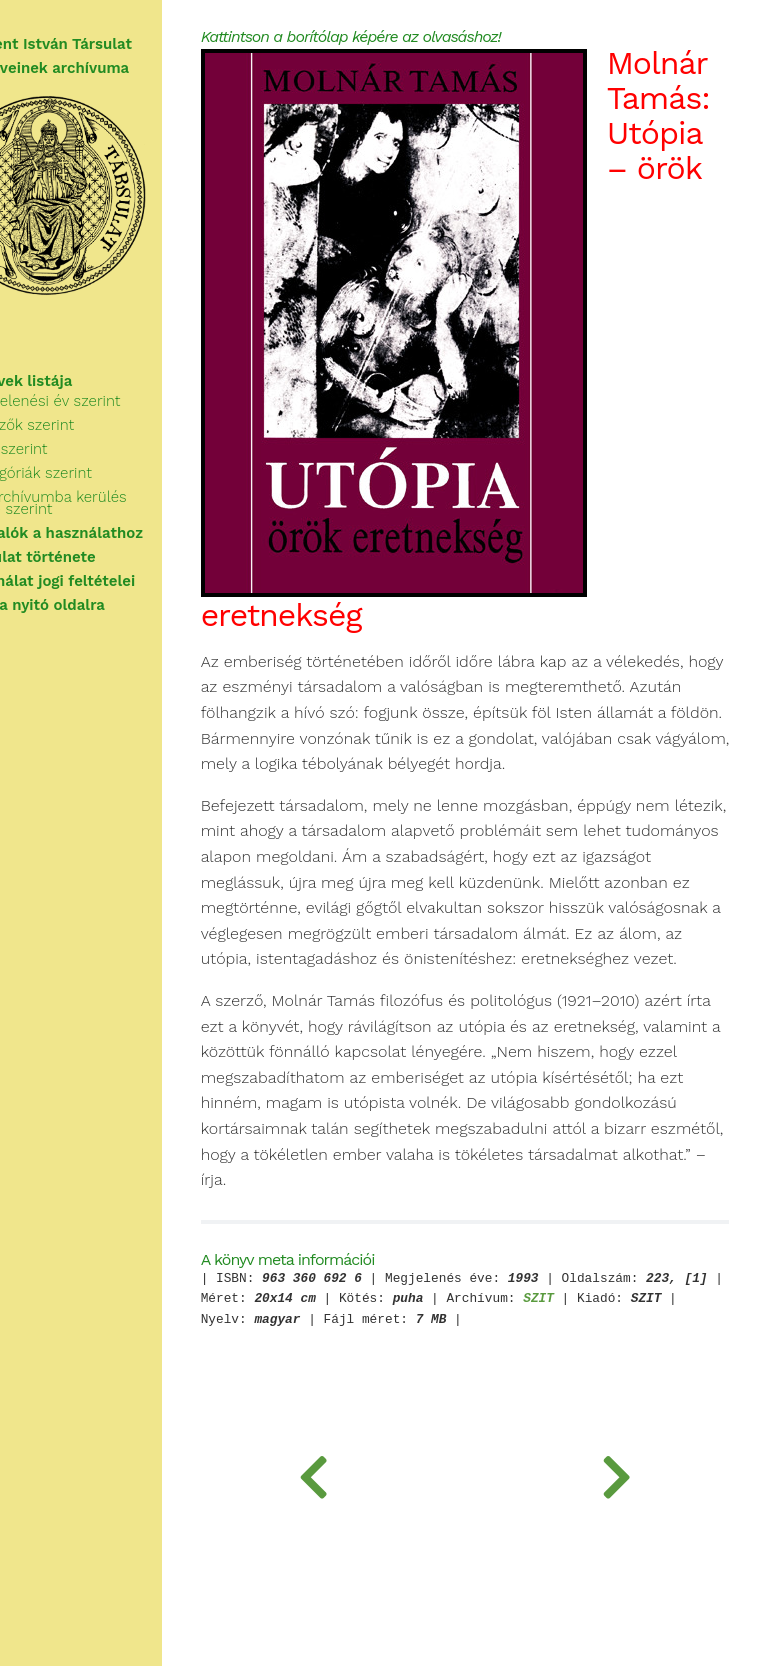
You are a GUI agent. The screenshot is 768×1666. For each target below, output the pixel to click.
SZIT (700, 1440)
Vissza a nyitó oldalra (94, 605)
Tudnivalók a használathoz (113, 533)
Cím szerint (75, 449)
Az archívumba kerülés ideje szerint (115, 503)
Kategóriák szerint (98, 473)
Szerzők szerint (89, 425)
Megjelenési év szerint (112, 401)
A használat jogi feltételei (109, 581)
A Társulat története (90, 557)
